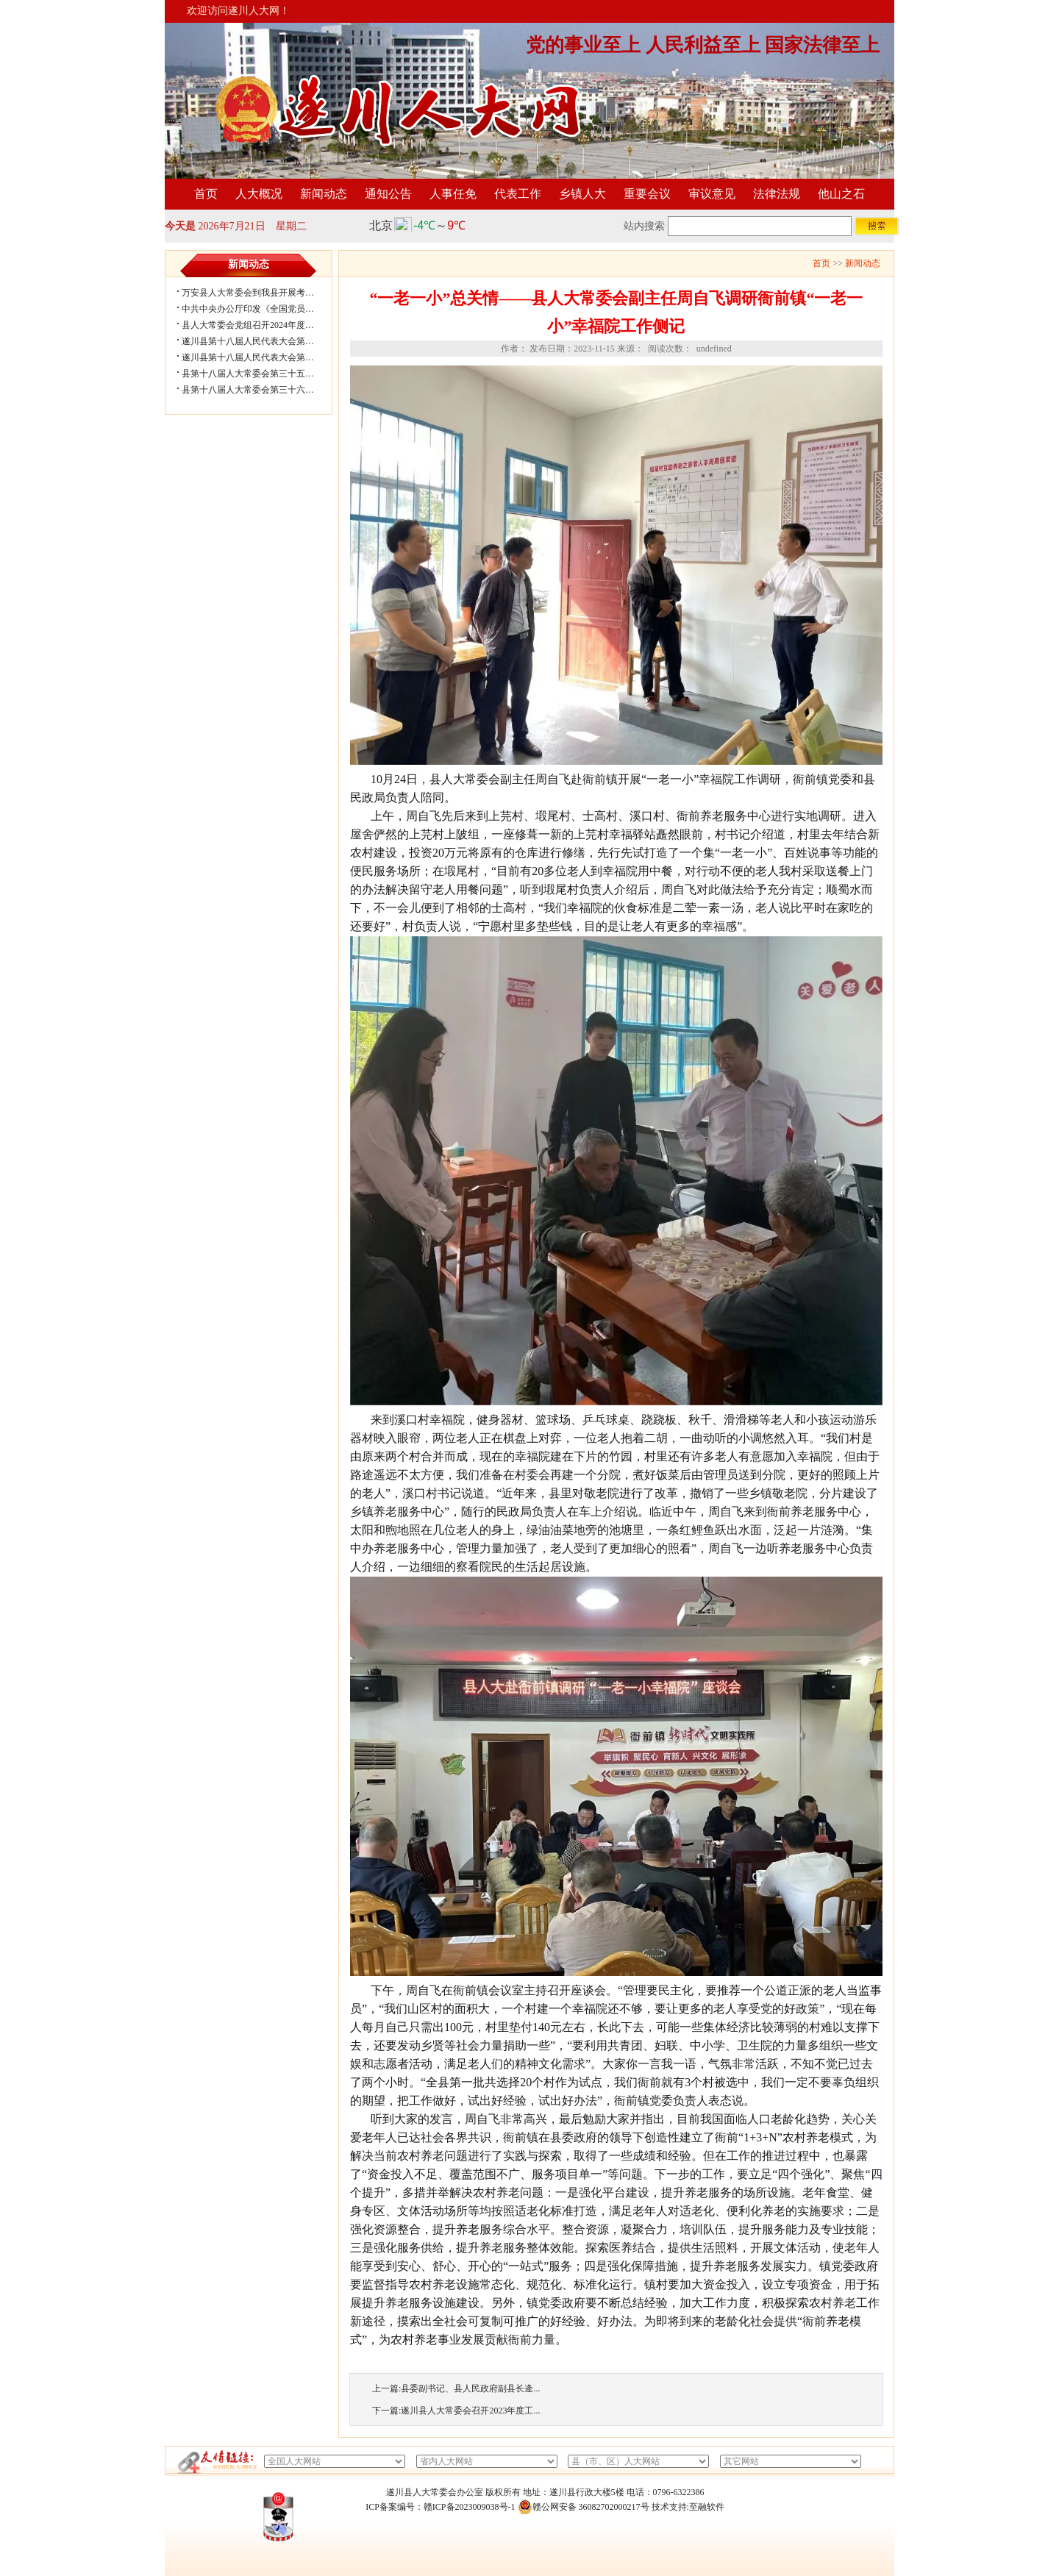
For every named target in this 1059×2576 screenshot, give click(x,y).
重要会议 (647, 194)
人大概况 (258, 194)
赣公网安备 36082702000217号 (583, 2507)
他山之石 (841, 194)
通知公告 (388, 194)
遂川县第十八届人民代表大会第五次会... (260, 341)
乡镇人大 (582, 194)
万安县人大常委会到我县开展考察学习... (260, 293)
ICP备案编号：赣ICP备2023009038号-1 (440, 2507)
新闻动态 (323, 194)
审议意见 (711, 194)
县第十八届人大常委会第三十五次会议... (260, 373)
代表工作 (517, 194)
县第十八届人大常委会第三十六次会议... (260, 390)
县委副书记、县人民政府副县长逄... (470, 2388)
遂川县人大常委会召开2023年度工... (470, 2410)
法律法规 (776, 194)
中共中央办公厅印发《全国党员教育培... (260, 309)
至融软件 (706, 2507)
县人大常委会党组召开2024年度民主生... (260, 325)
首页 (206, 194)
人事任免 (453, 194)
